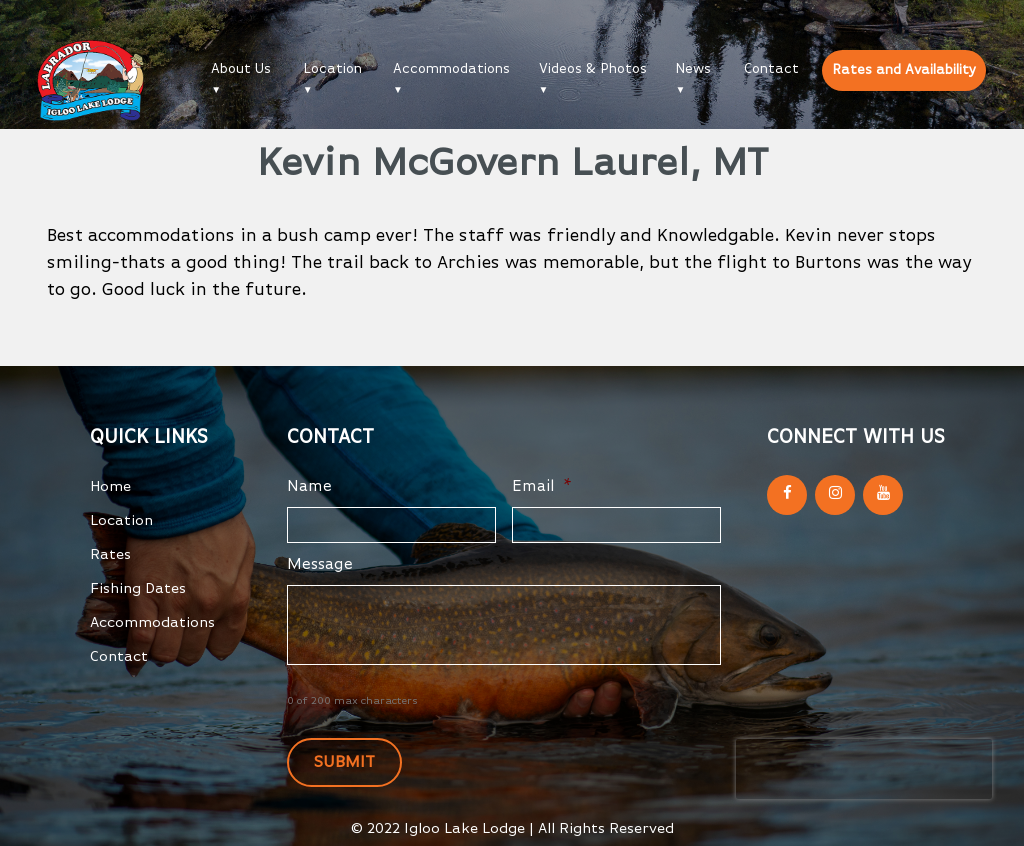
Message (320, 565)
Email (542, 487)
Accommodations (451, 69)
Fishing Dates (138, 588)
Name (309, 487)
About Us (241, 69)
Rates (110, 554)
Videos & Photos (593, 69)
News (693, 69)
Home (110, 486)
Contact (771, 69)
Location (332, 69)
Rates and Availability (904, 70)
